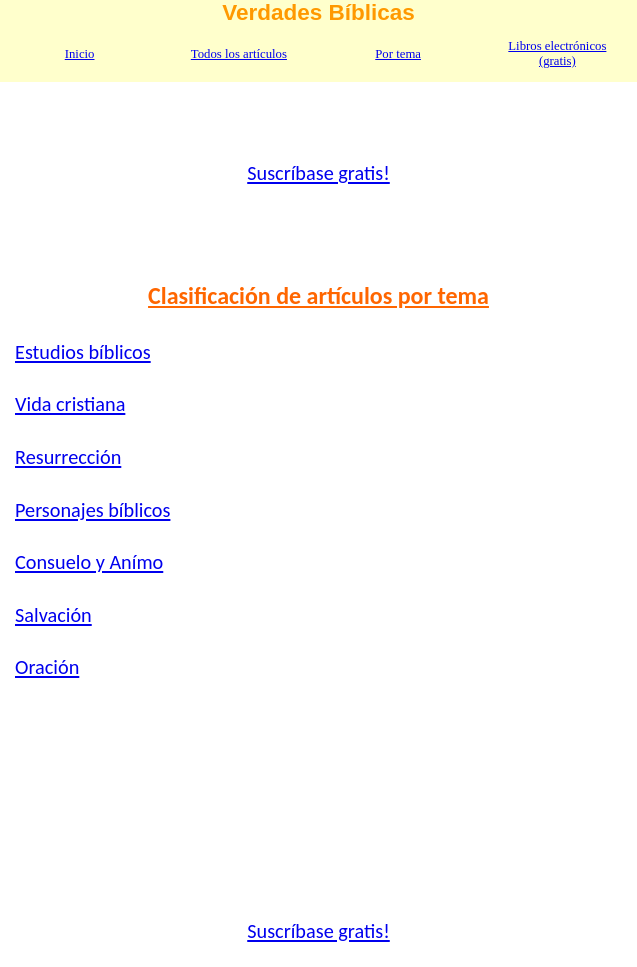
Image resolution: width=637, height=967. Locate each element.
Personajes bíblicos (92, 510)
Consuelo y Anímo (89, 562)
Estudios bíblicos (83, 352)
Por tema (398, 54)
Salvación (53, 615)
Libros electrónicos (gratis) (557, 53)
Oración (47, 667)
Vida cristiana (70, 404)
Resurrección (68, 457)
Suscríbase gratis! (318, 173)
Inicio (80, 54)
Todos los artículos (239, 54)
